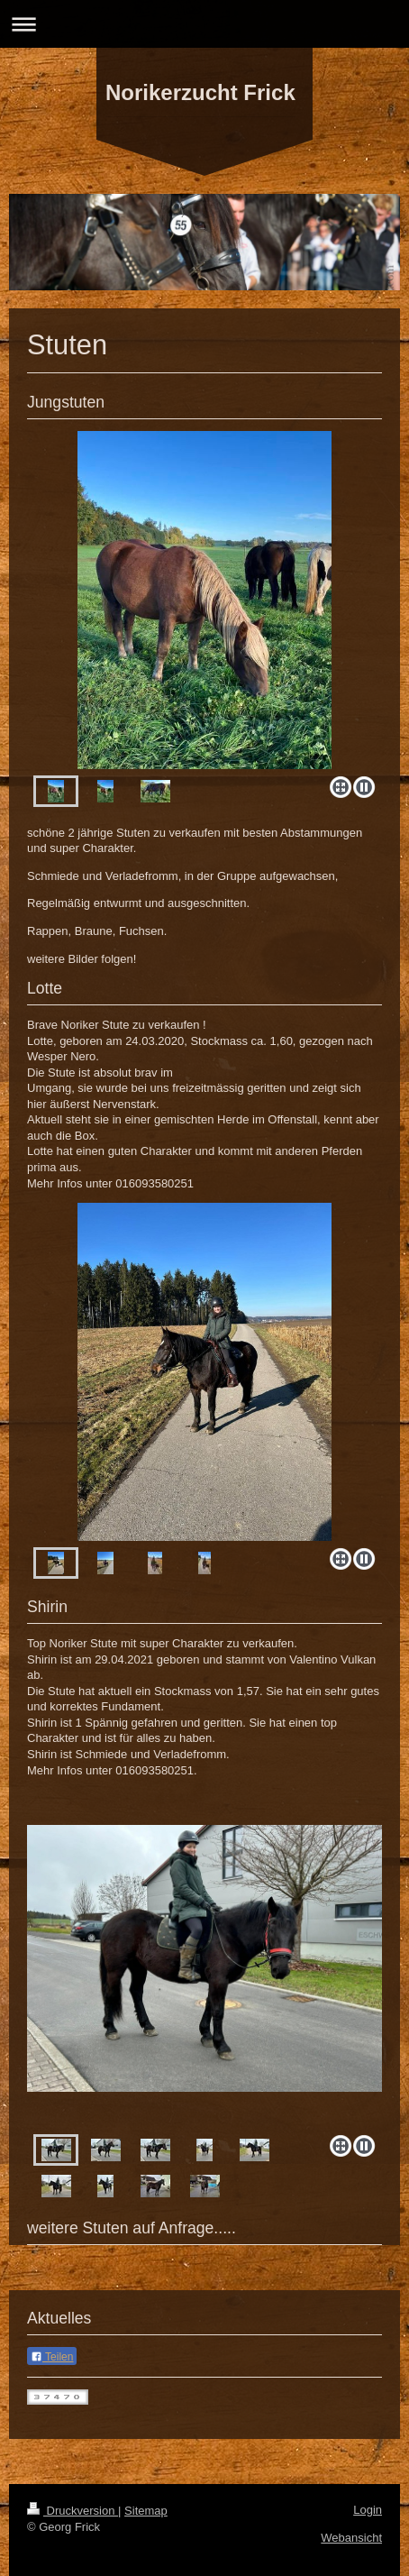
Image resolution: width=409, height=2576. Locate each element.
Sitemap (146, 2510)
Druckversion (72, 2510)
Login (367, 2509)
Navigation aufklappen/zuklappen (204, 24)
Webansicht (351, 2537)
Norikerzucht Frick (200, 92)
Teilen (52, 2357)
